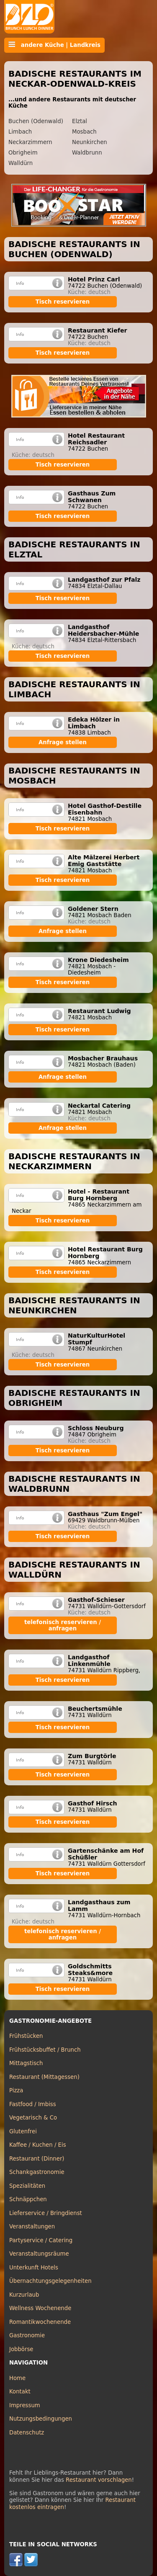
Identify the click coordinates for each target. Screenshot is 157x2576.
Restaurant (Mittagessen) (44, 2077)
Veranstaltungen (32, 2226)
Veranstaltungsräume (39, 2254)
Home (17, 2378)
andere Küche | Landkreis (54, 44)
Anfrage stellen (63, 742)
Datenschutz (26, 2432)
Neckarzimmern (30, 142)
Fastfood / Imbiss (32, 2104)
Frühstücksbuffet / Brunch (45, 2050)
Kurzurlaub (24, 2295)
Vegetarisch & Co (33, 2117)
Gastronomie (27, 2335)
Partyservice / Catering (40, 2240)
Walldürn (20, 163)
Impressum (24, 2405)
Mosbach (84, 132)
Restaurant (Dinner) (36, 2159)
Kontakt (20, 2391)
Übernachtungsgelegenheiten (50, 2281)
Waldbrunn (87, 153)
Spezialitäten (27, 2186)
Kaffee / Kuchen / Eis (37, 2145)
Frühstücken (26, 2036)
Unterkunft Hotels (33, 2267)
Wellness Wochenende (40, 2308)
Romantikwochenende (40, 2322)
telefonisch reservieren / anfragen (62, 1625)
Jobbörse (21, 2349)
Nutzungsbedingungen (40, 2419)
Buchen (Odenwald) (35, 121)
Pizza (16, 2090)
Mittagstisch (26, 2063)
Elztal (79, 121)
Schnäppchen (28, 2199)
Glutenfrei (23, 2131)
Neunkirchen (89, 142)
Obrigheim (23, 153)
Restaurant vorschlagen (99, 2480)
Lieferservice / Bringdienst (45, 2213)
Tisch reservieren (63, 302)
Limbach (20, 132)
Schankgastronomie (36, 2172)
